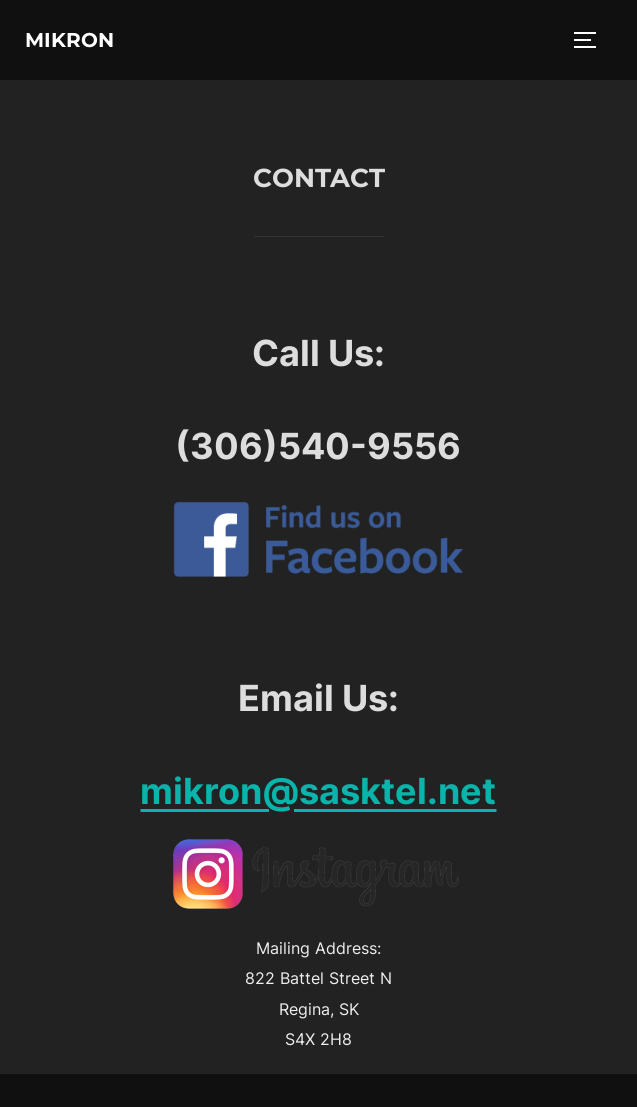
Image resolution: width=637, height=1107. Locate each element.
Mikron (69, 40)
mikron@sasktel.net (318, 791)
